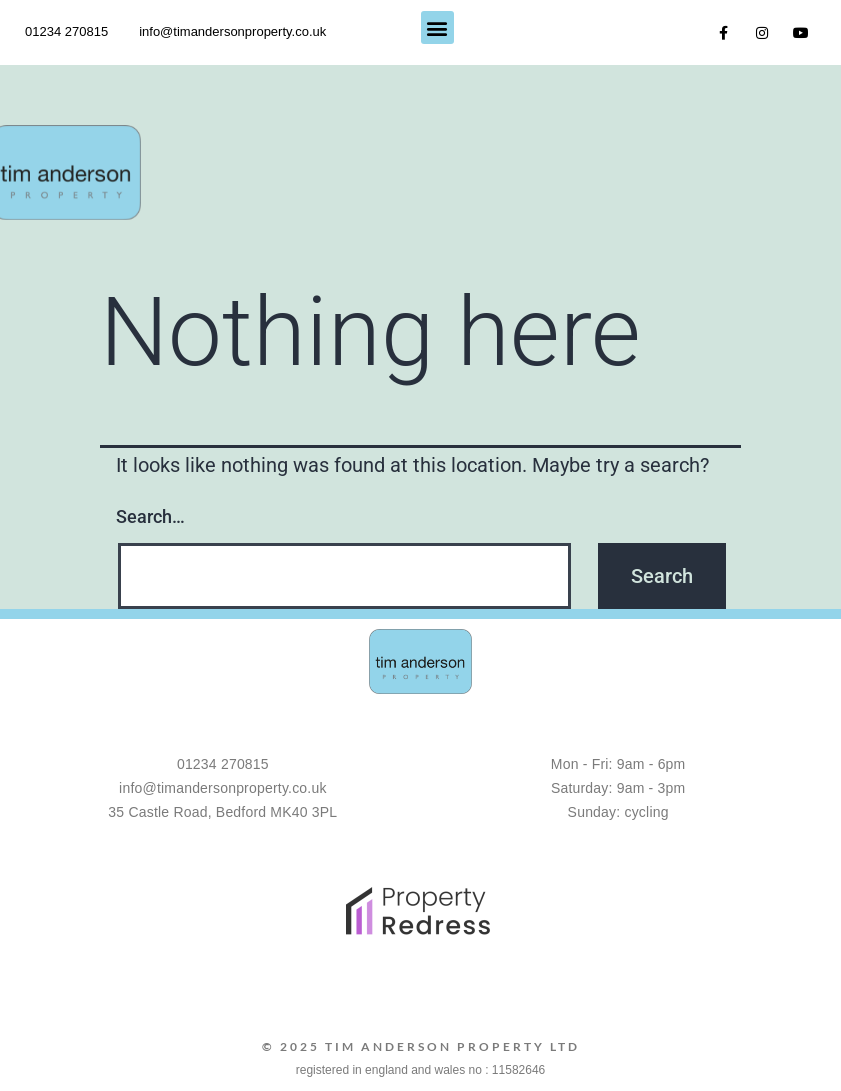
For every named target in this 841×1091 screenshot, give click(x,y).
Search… (150, 516)
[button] (437, 27)
